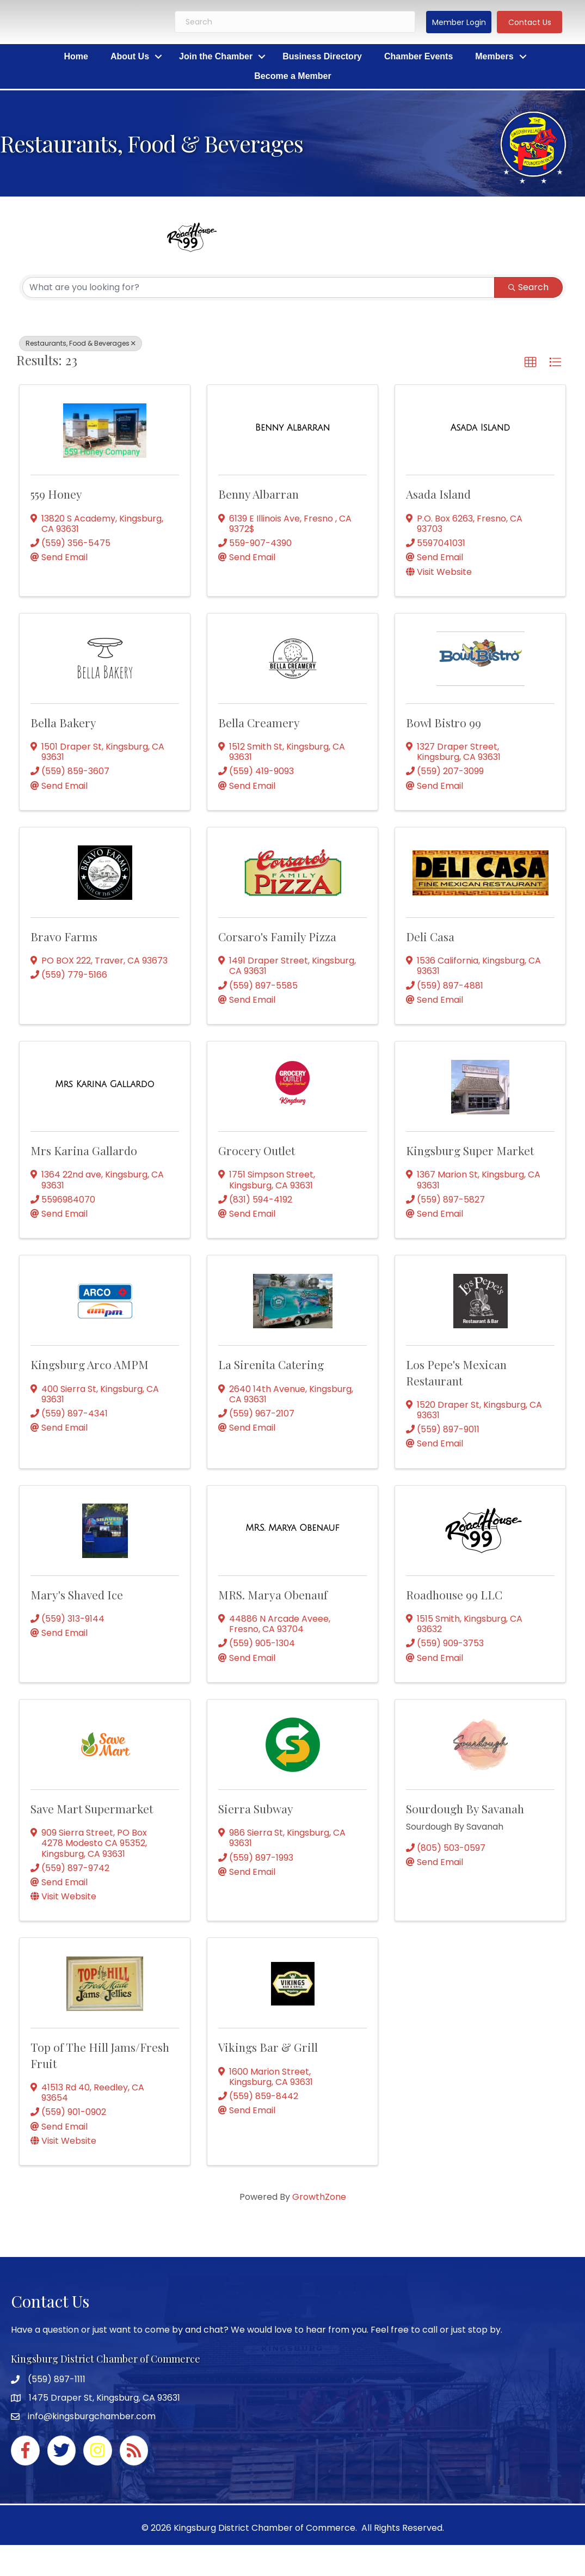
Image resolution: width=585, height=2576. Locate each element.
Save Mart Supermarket (91, 1808)
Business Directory (322, 56)
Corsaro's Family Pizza (277, 936)
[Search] (295, 22)
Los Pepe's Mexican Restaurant (456, 1372)
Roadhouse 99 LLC (454, 1594)
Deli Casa (430, 936)
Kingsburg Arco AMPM (89, 1364)
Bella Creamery (259, 722)
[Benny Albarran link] (292, 427)
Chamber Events (418, 56)
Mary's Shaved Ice (76, 1594)
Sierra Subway (255, 1808)
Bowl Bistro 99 (443, 722)
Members (494, 56)
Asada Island (438, 493)
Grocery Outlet (256, 1150)
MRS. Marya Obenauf (273, 1594)
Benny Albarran (258, 493)
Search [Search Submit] (528, 287)
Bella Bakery (63, 722)
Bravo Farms (63, 936)
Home (76, 56)
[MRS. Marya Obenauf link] (292, 1528)
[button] (458, 22)
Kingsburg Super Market (470, 1150)
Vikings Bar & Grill (268, 2046)
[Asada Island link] (480, 427)
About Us (129, 56)
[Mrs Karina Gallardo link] (104, 1084)
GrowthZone (319, 2197)
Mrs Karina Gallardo (83, 1150)
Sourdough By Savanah (465, 1808)
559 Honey (56, 493)
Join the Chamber (216, 56)
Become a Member (292, 76)
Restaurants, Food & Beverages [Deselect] (81, 343)
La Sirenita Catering (271, 1364)
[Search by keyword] (258, 287)
